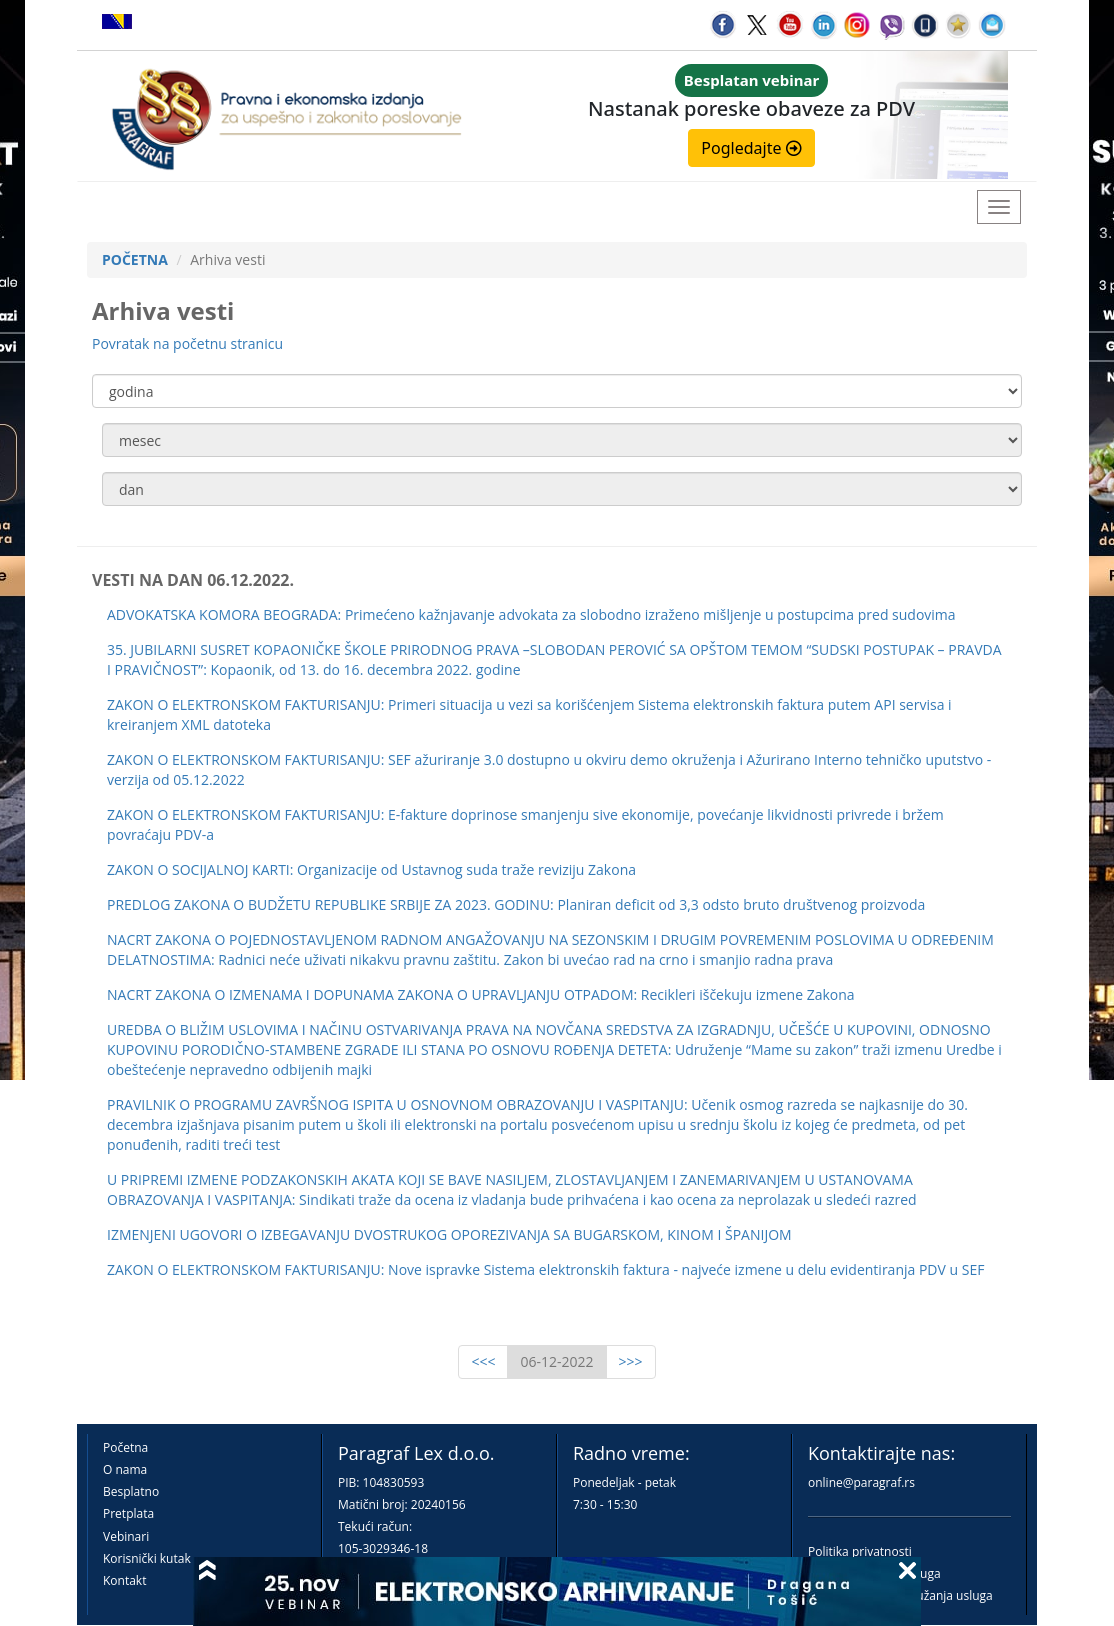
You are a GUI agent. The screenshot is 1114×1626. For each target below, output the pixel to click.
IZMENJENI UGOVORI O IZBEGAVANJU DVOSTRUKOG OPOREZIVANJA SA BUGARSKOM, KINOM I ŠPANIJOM (449, 1234)
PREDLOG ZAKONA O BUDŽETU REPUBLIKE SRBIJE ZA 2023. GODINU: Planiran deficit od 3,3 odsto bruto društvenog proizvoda (516, 904)
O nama (125, 1469)
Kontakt (124, 1580)
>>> (631, 1361)
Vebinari (126, 1536)
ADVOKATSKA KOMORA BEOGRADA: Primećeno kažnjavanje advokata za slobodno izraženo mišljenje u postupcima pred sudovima (531, 614)
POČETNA (135, 259)
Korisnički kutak (147, 1558)
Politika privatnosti (860, 1551)
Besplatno (131, 1491)
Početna (125, 1447)
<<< (483, 1361)
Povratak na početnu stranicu (187, 343)
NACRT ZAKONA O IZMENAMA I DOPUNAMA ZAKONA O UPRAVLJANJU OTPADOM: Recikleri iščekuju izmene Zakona (481, 994)
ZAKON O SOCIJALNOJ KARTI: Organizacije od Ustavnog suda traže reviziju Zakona (371, 869)
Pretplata (128, 1513)
